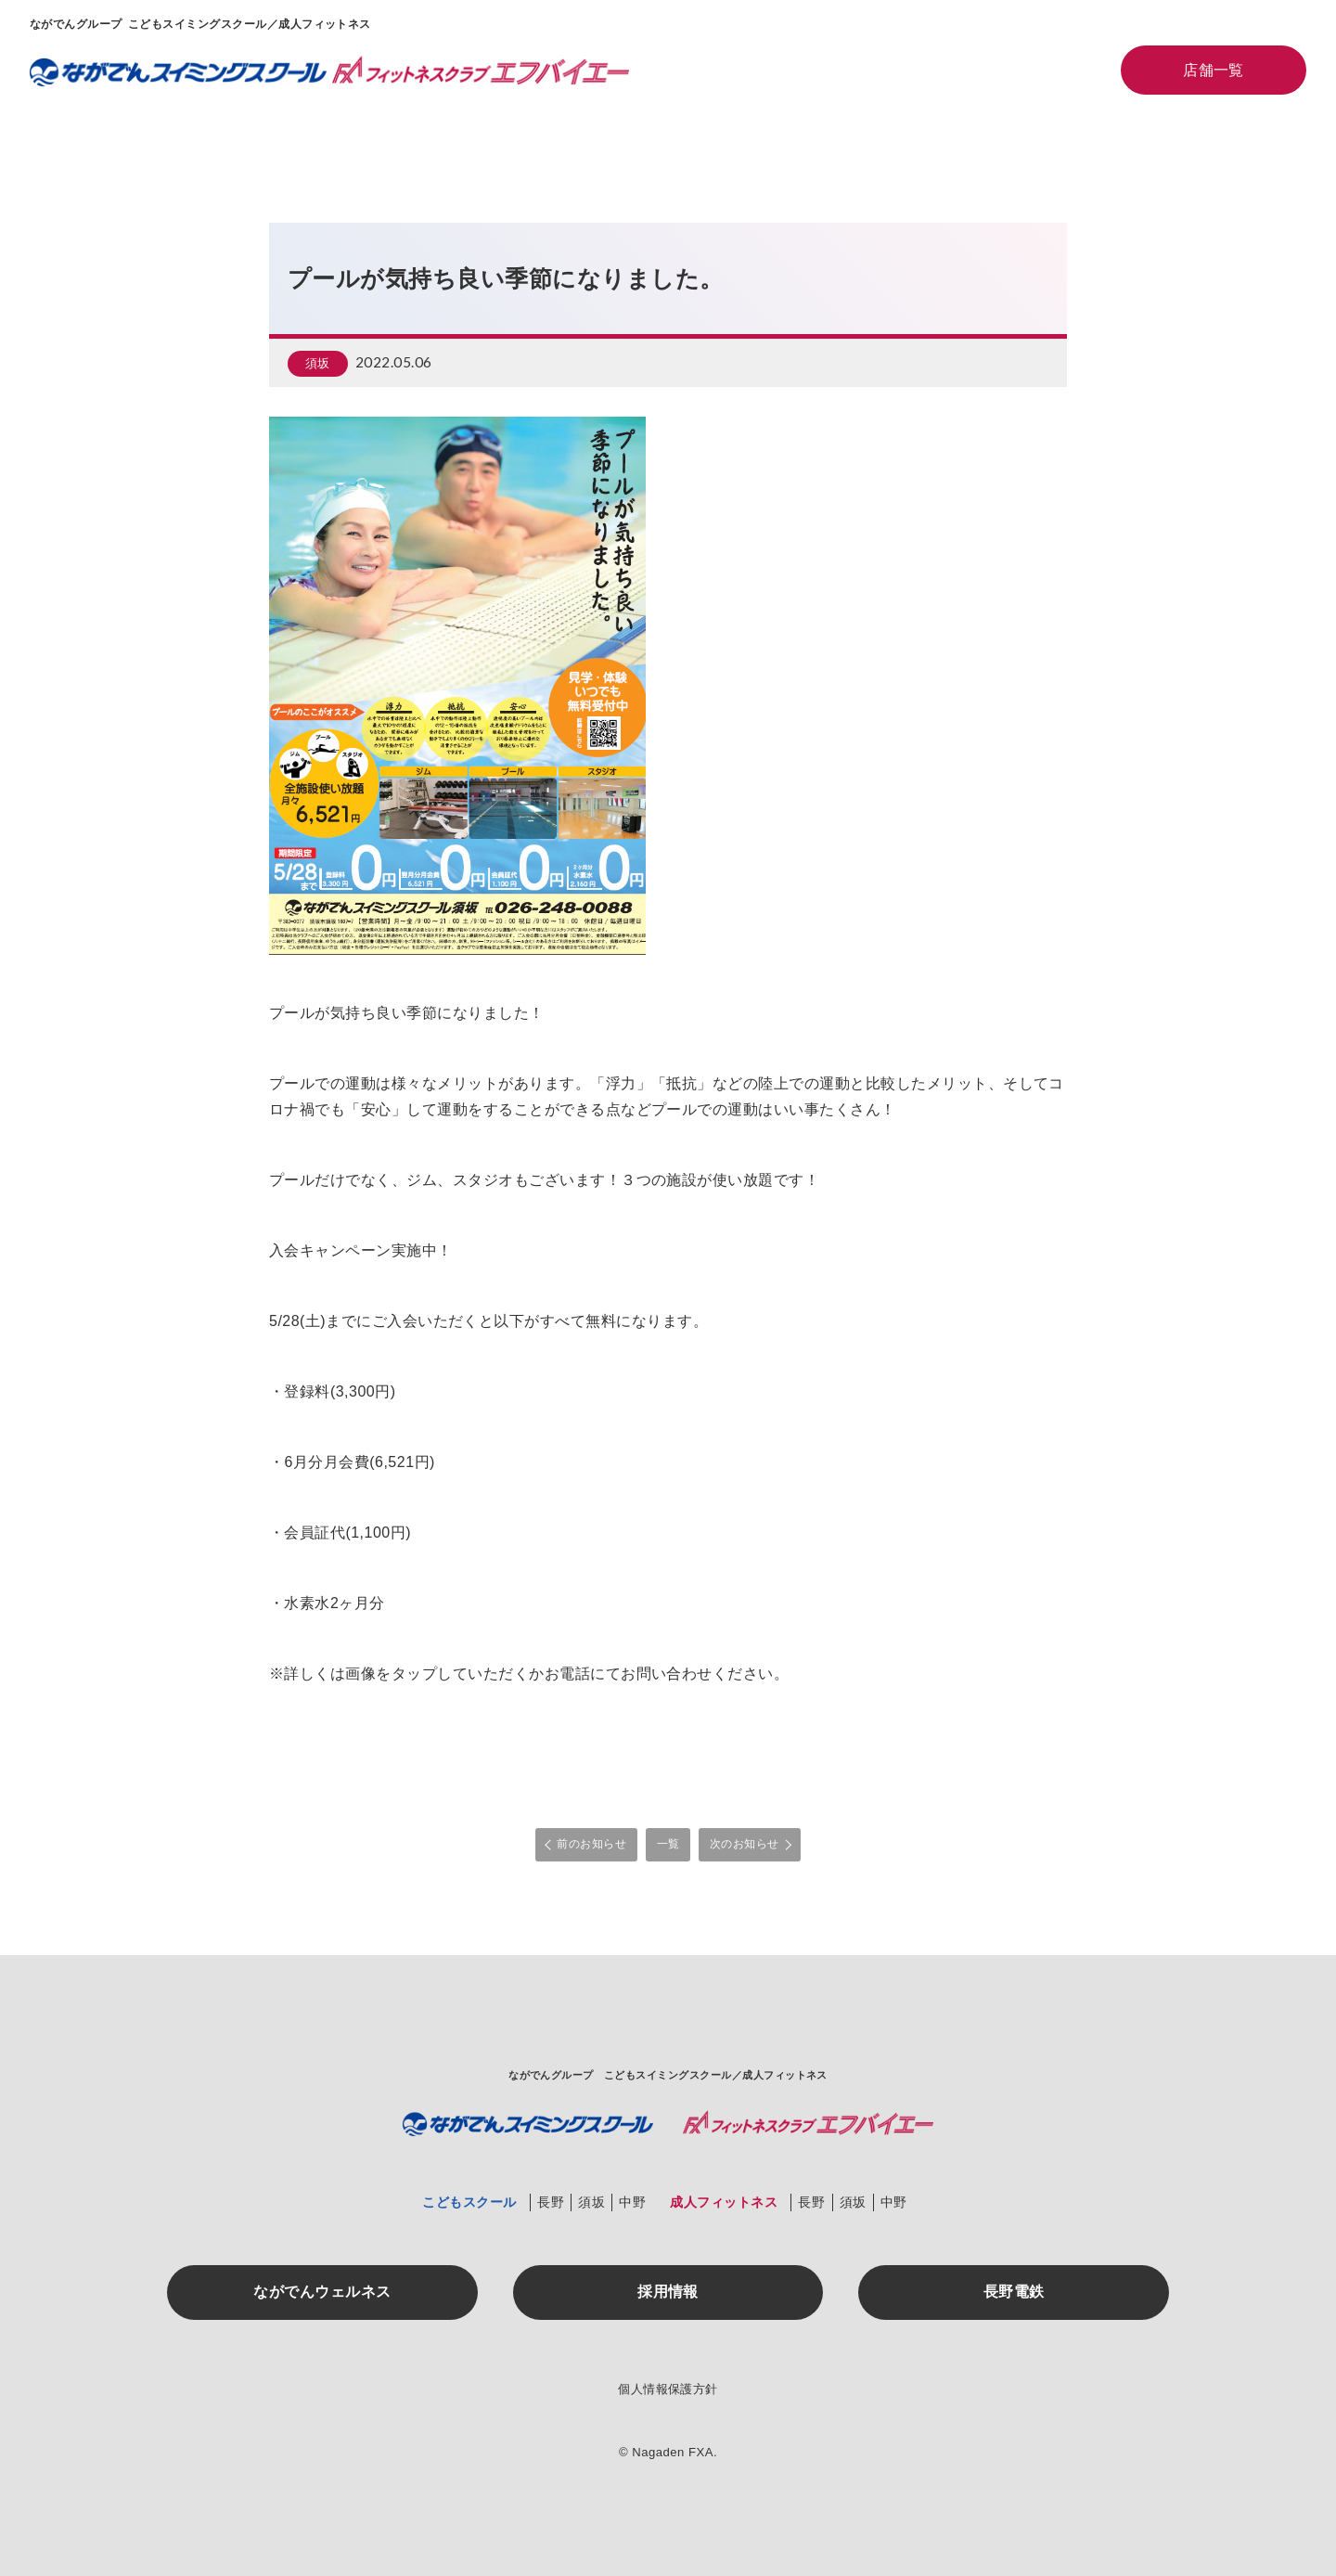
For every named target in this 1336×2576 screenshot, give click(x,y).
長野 (549, 2201)
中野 (632, 2201)
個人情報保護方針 (668, 2389)
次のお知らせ (744, 1843)
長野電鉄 (1014, 2291)
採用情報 (668, 2291)
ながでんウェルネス (322, 2291)
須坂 (317, 363)
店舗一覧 (1213, 70)
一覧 (668, 1843)
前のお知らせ (591, 1843)
